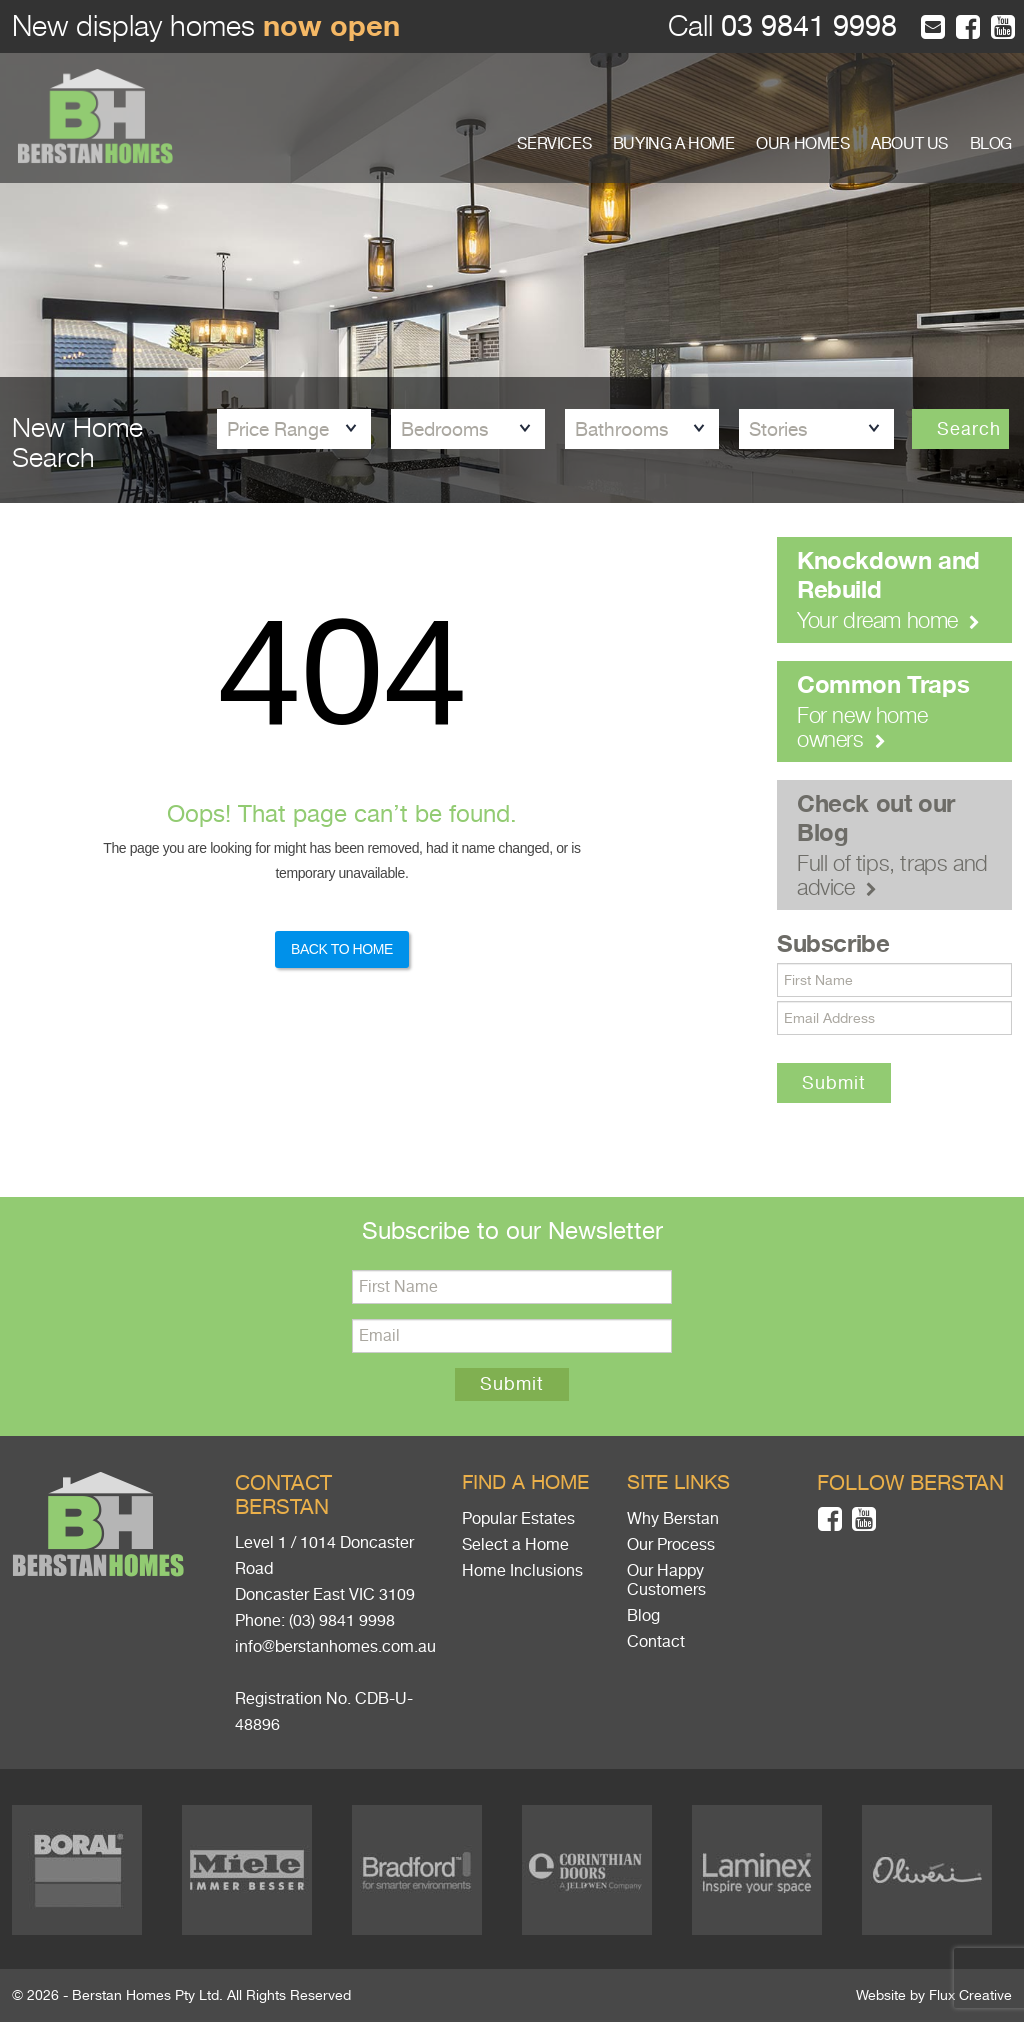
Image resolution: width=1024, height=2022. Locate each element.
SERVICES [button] (554, 144)
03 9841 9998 (805, 26)
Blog (643, 1616)
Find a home (525, 1482)
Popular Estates (518, 1519)
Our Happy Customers (666, 1580)
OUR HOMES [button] (802, 144)
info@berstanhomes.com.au (335, 1647)
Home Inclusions (522, 1571)
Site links (678, 1482)
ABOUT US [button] (909, 144)
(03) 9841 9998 (342, 1621)
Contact (656, 1642)
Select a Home (515, 1545)
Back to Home (342, 949)
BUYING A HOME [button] (674, 144)
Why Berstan (673, 1519)
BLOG (991, 144)
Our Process (671, 1545)
